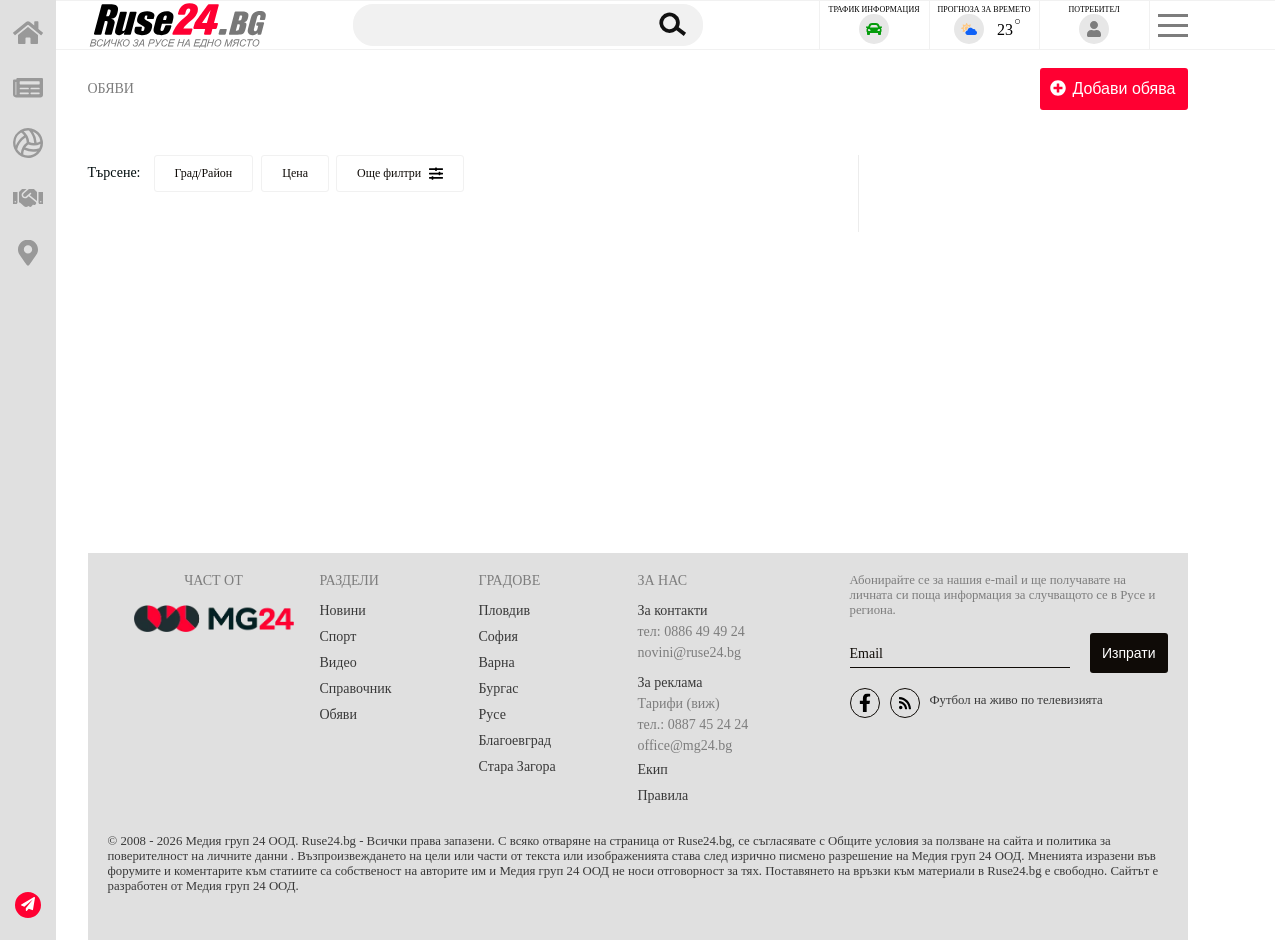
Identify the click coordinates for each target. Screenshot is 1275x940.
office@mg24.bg (685, 745)
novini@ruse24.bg (690, 652)
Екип (653, 769)
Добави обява (1112, 88)
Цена (295, 173)
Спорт (338, 636)
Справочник (356, 688)
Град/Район (204, 173)
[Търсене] (490, 24)
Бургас (499, 688)
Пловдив (505, 610)
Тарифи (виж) (679, 703)
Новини (343, 610)
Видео (338, 662)
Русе (492, 714)
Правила (663, 795)
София (498, 636)
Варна (497, 662)
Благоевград (515, 740)
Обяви (111, 88)
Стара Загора (517, 766)
